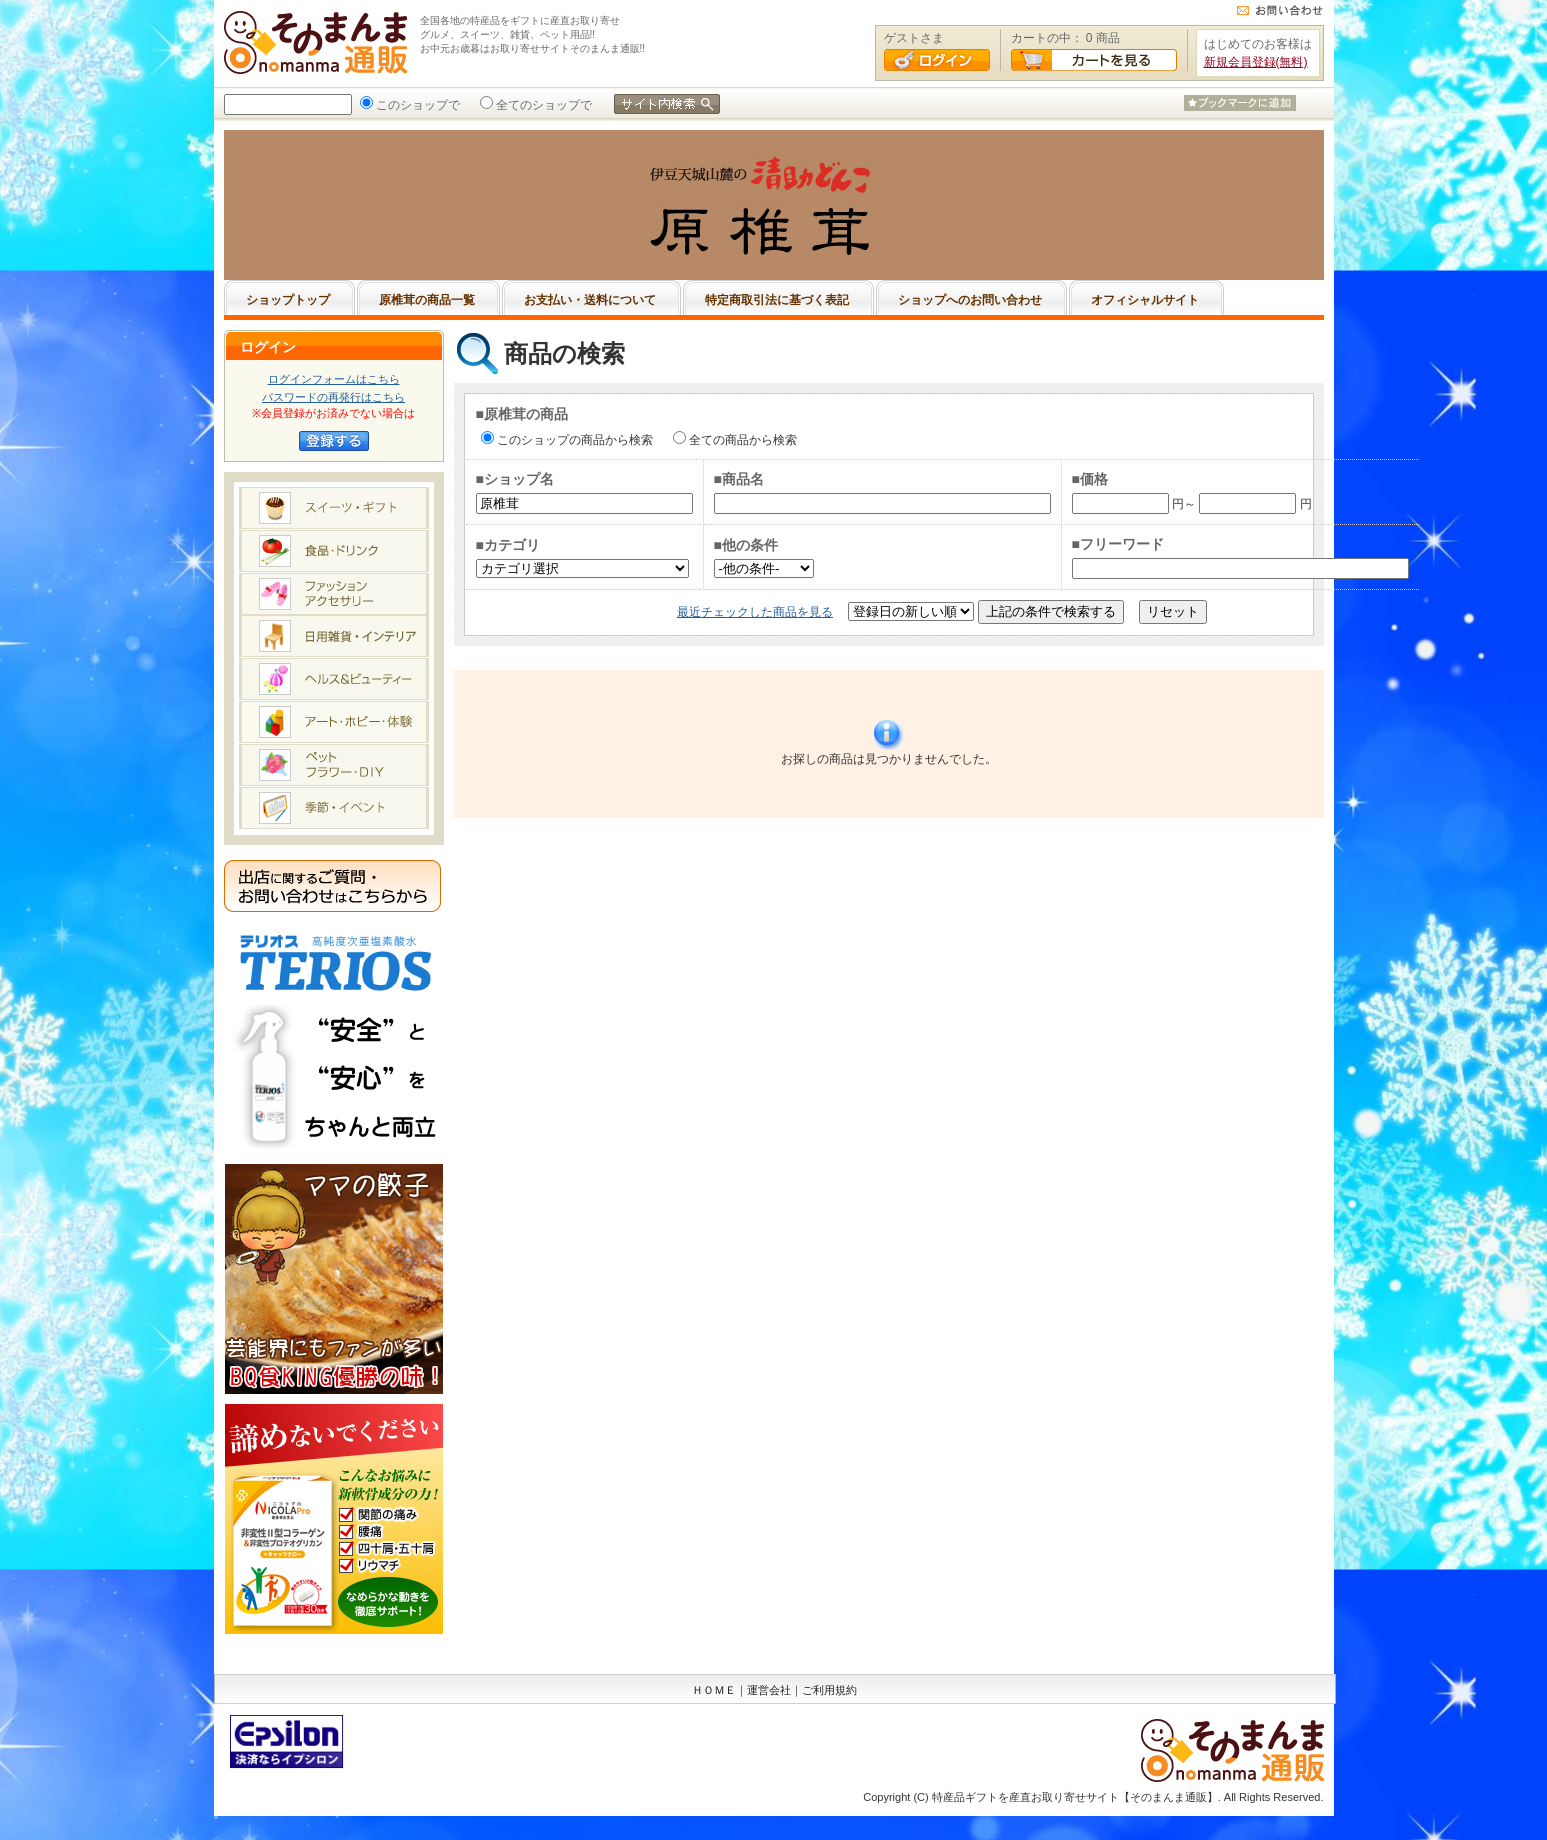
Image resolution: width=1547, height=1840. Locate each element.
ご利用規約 (829, 1690)
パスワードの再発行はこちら (333, 397)
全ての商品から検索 (741, 440)
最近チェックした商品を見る (755, 612)
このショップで (416, 105)
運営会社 (769, 1690)
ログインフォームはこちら (334, 379)
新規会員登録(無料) (1256, 62)
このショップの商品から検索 (573, 440)
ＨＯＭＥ (714, 1690)
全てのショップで (542, 105)
